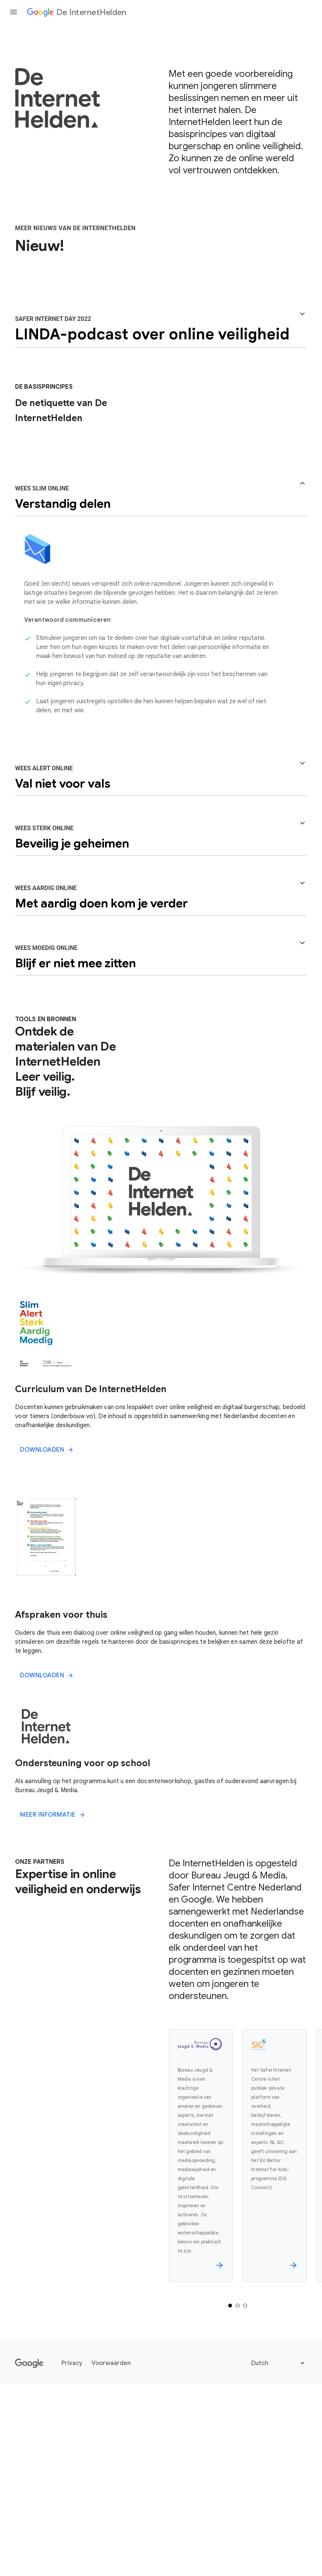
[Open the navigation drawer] (14, 12)
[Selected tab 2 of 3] (237, 2486)
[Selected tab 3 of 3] (245, 2486)
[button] (161, 505)
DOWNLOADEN (47, 1631)
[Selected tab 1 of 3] (230, 2486)
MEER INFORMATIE (52, 1996)
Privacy (71, 2544)
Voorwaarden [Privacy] (111, 2544)
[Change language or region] (278, 2544)
